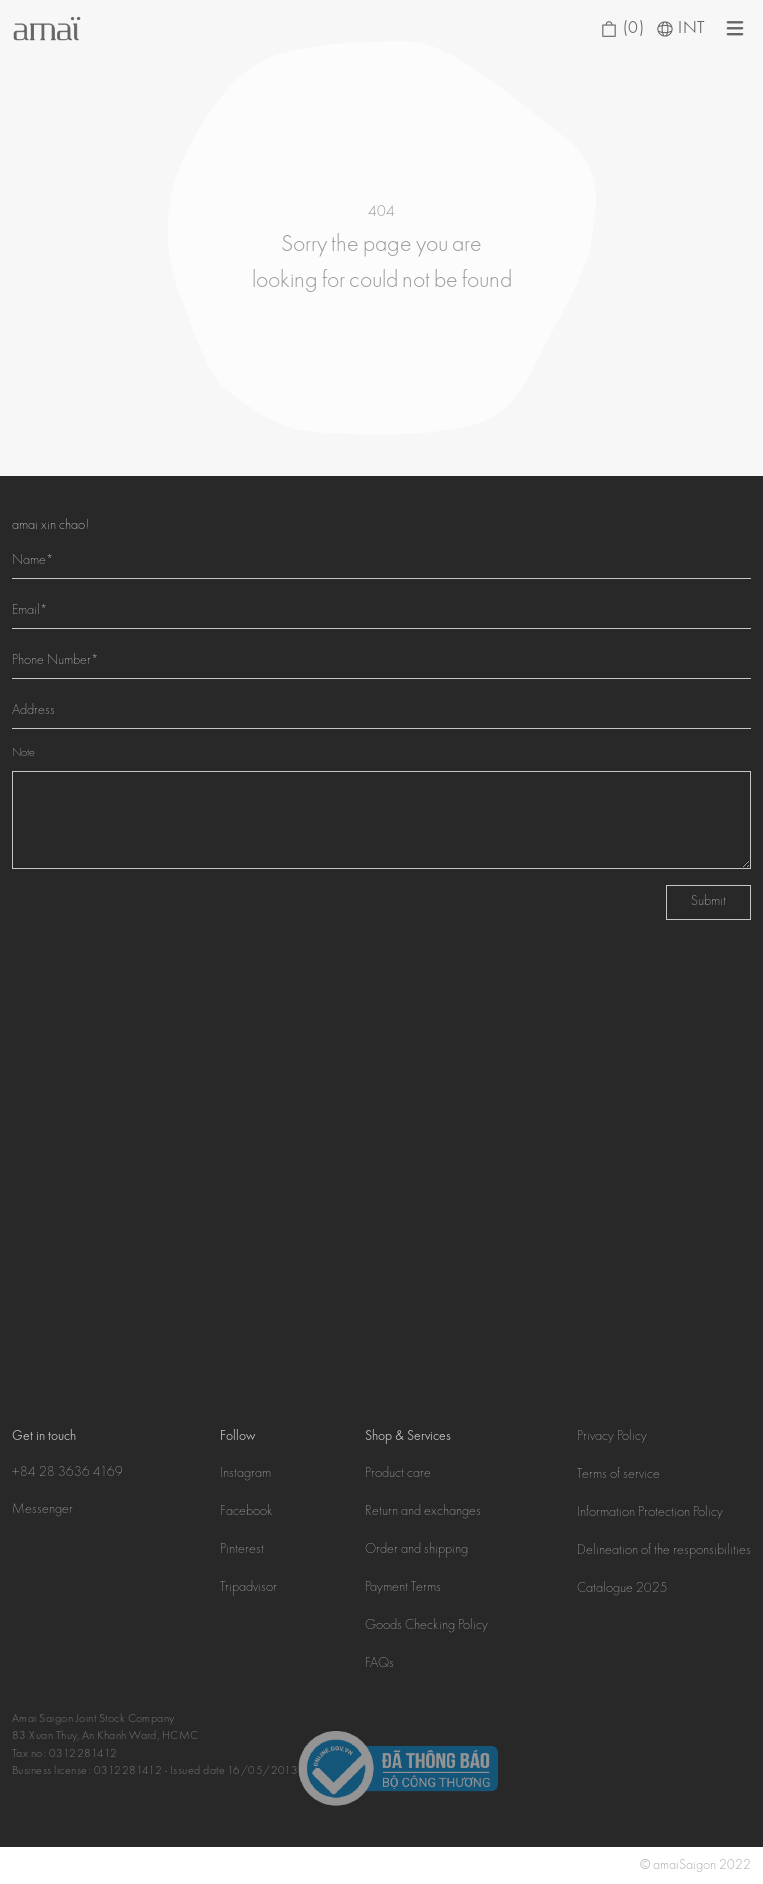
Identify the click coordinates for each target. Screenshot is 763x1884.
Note (23, 753)
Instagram (245, 1474)
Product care (398, 1474)
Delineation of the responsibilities (664, 1551)
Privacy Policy (612, 1437)
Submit (708, 902)
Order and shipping (416, 1550)
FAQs (379, 1664)
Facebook (246, 1512)
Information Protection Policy (650, 1513)
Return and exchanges (423, 1512)
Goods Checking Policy (426, 1626)
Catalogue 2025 (622, 1589)
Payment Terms (403, 1588)
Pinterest (242, 1550)
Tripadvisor (248, 1588)
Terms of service (618, 1475)
